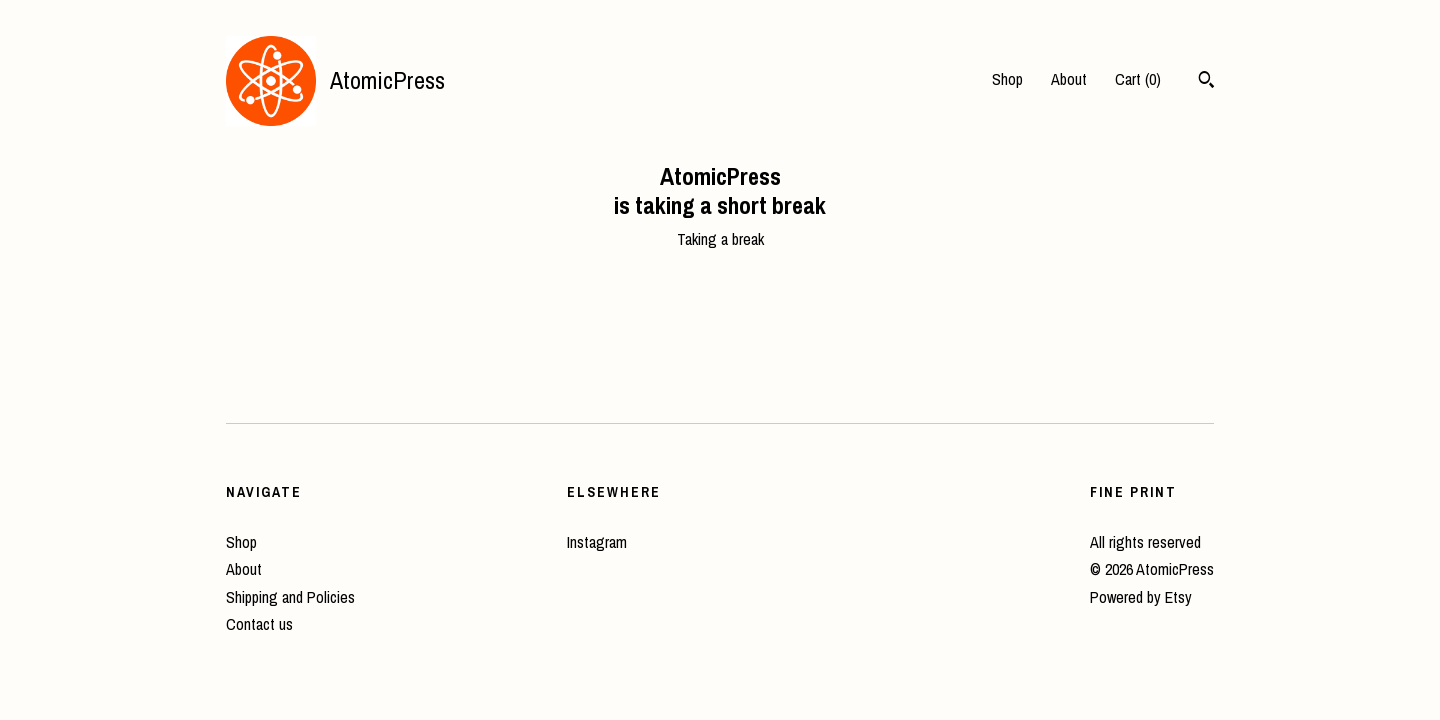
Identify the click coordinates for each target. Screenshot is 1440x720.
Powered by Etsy (1141, 597)
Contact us (259, 624)
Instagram (597, 542)
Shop (1007, 79)
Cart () (1138, 79)
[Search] (1206, 82)
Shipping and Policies (290, 597)
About (1069, 79)
